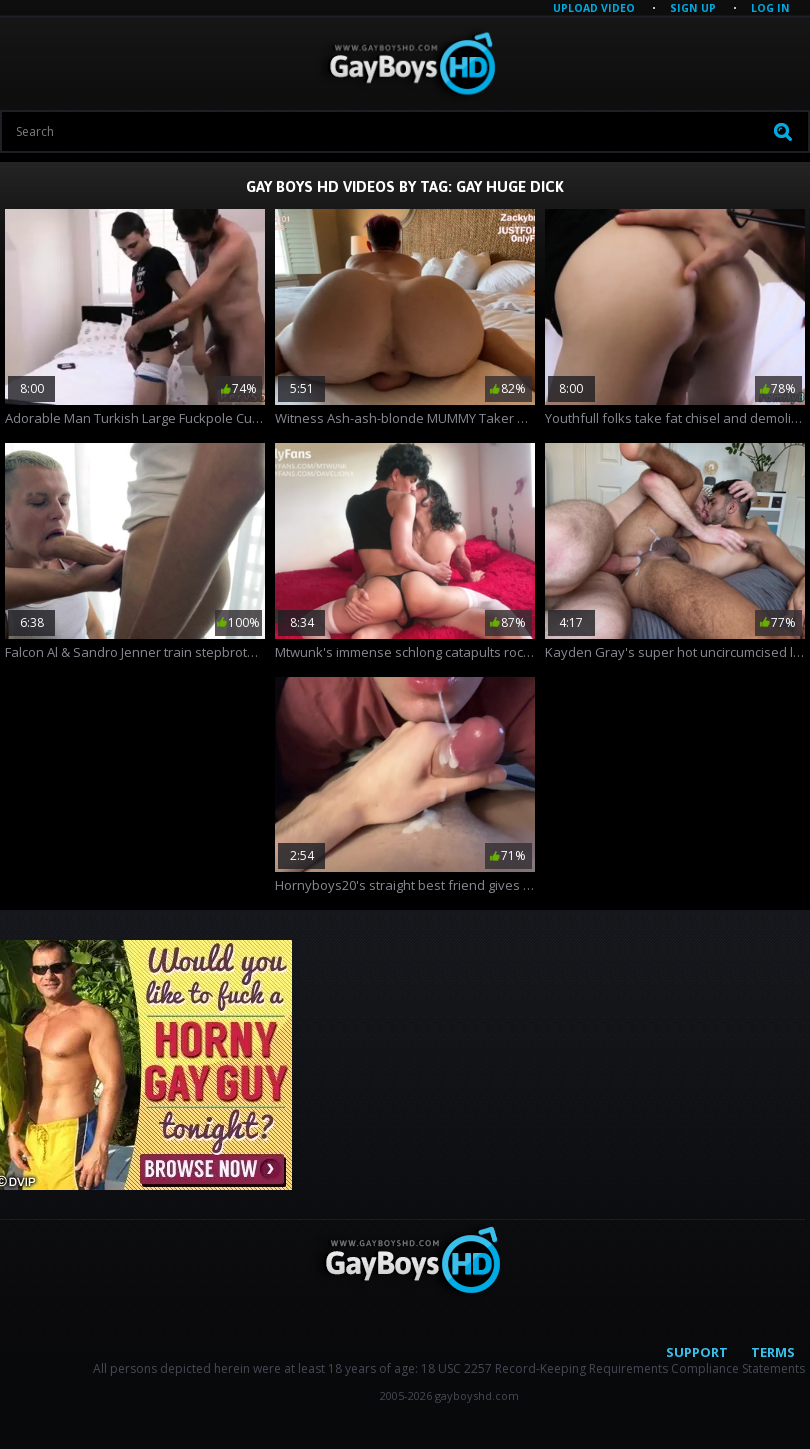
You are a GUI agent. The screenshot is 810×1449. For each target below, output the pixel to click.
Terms (773, 1352)
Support (697, 1352)
